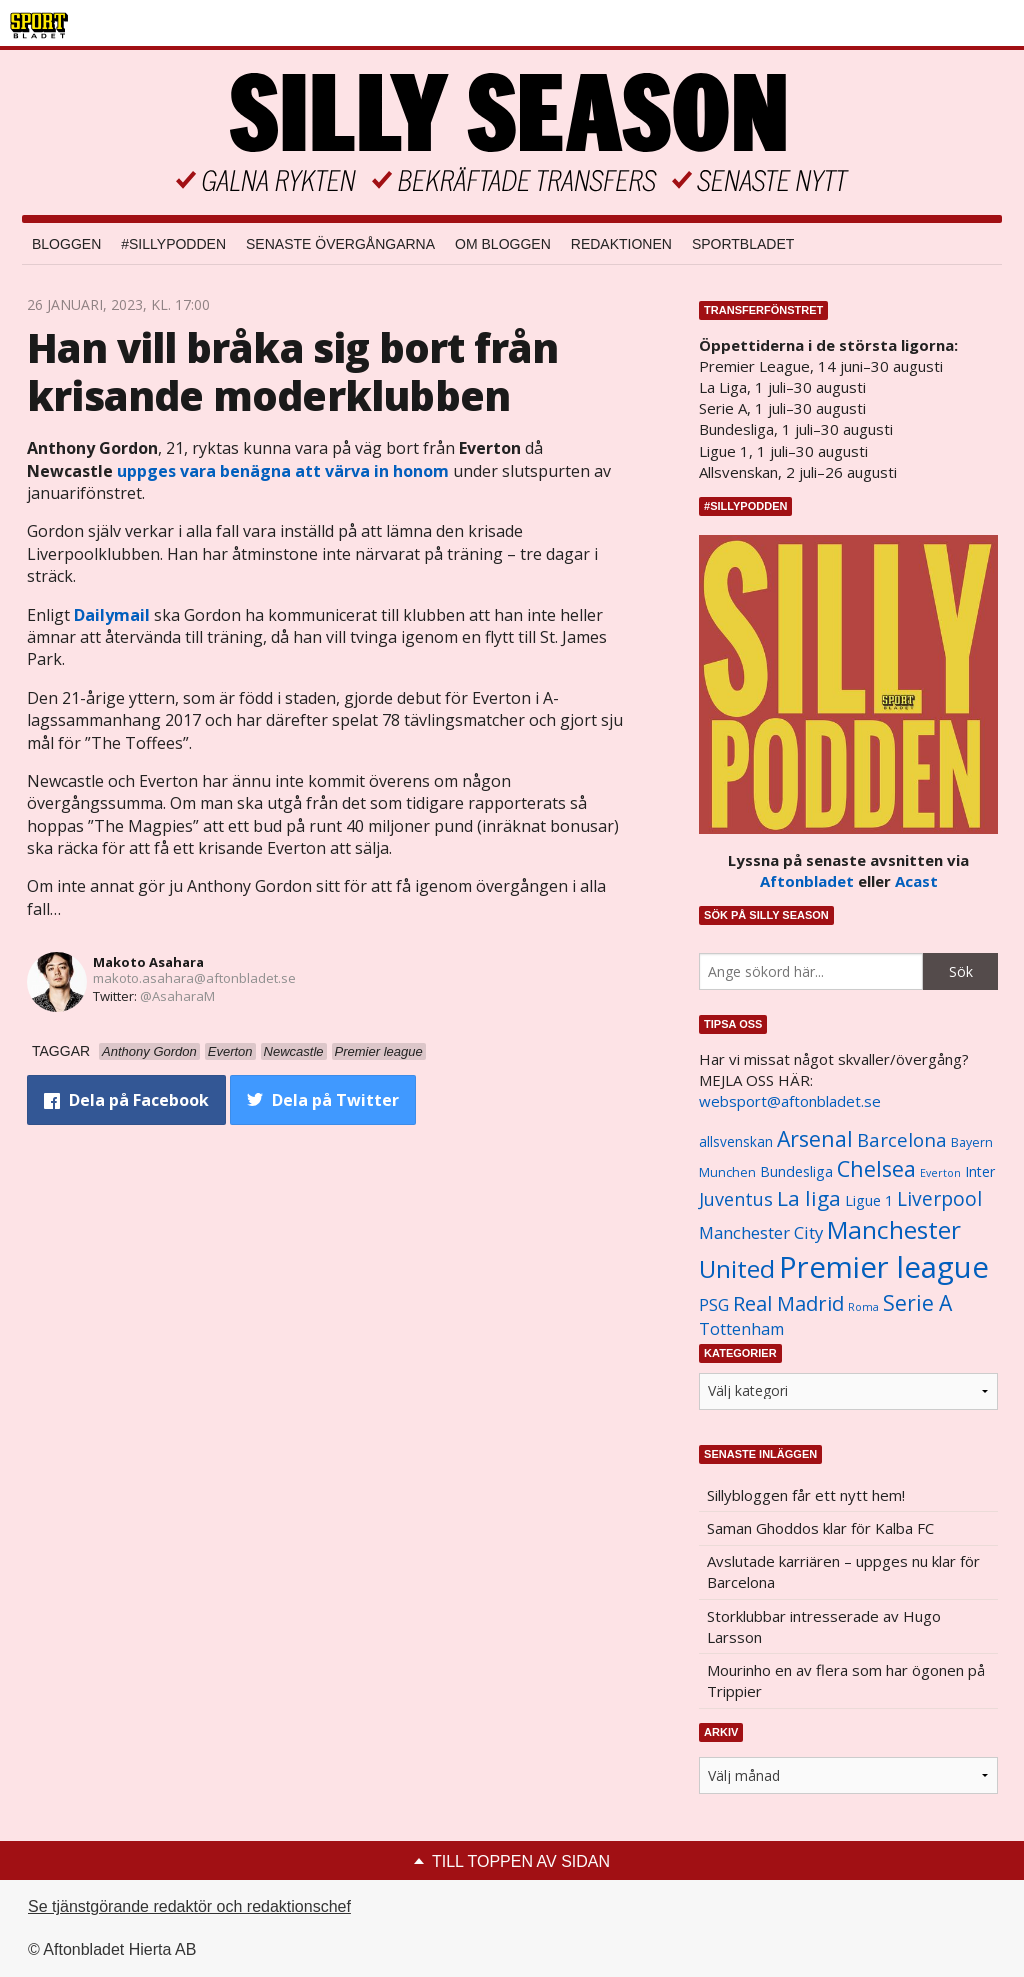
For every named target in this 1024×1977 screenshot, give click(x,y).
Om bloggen (503, 244)
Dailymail (112, 615)
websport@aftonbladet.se (790, 1101)
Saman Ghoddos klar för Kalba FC (820, 1528)
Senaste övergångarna (340, 244)
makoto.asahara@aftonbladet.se (194, 978)
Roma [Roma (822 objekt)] (863, 1307)
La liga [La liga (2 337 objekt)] (809, 1198)
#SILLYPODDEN (173, 244)
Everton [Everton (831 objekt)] (940, 1173)
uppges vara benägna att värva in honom (283, 471)
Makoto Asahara (148, 962)
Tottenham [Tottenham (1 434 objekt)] (741, 1329)
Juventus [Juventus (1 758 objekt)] (736, 1199)
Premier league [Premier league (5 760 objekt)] (884, 1267)
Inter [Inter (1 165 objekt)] (980, 1171)
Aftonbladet (807, 881)
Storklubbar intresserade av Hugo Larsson (824, 1626)
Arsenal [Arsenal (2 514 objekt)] (815, 1138)
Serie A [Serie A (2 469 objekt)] (917, 1302)
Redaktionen (621, 244)
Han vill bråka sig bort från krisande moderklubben (293, 371)
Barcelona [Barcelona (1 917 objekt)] (902, 1139)
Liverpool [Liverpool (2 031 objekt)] (939, 1198)
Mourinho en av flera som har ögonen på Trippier (846, 1680)
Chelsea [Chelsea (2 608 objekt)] (876, 1168)
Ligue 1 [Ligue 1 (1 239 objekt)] (869, 1200)
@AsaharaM (177, 996)
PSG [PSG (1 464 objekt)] (714, 1305)
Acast (916, 881)
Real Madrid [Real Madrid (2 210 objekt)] (788, 1303)
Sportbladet (743, 244)
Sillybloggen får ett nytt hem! (806, 1495)
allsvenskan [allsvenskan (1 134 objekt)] (736, 1142)
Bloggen (66, 244)
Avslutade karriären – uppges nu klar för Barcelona (843, 1571)
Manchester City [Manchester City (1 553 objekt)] (761, 1232)
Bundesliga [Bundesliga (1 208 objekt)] (796, 1171)
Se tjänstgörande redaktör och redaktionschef (189, 1906)
